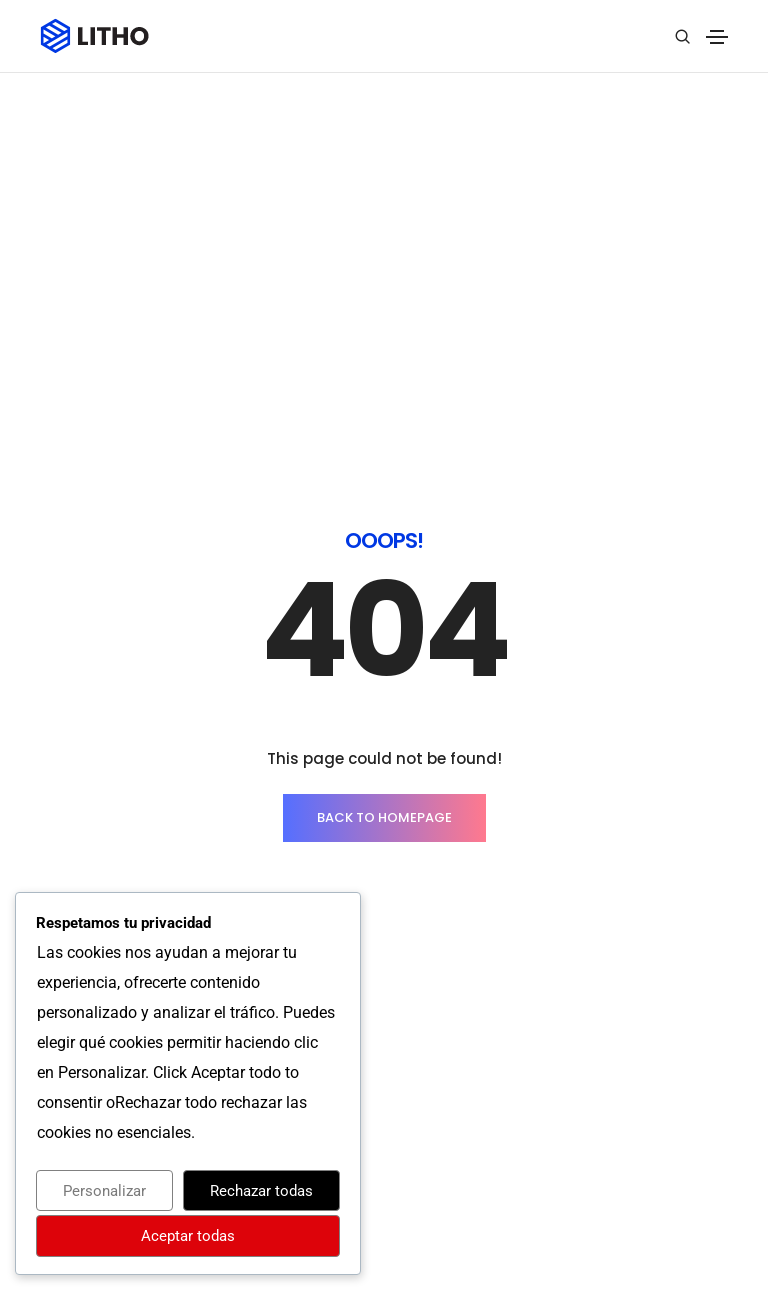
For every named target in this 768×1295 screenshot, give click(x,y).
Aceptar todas (188, 1236)
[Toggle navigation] (717, 37)
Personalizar (104, 1191)
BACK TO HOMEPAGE (384, 530)
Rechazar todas (261, 1191)
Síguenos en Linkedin (644, 1203)
